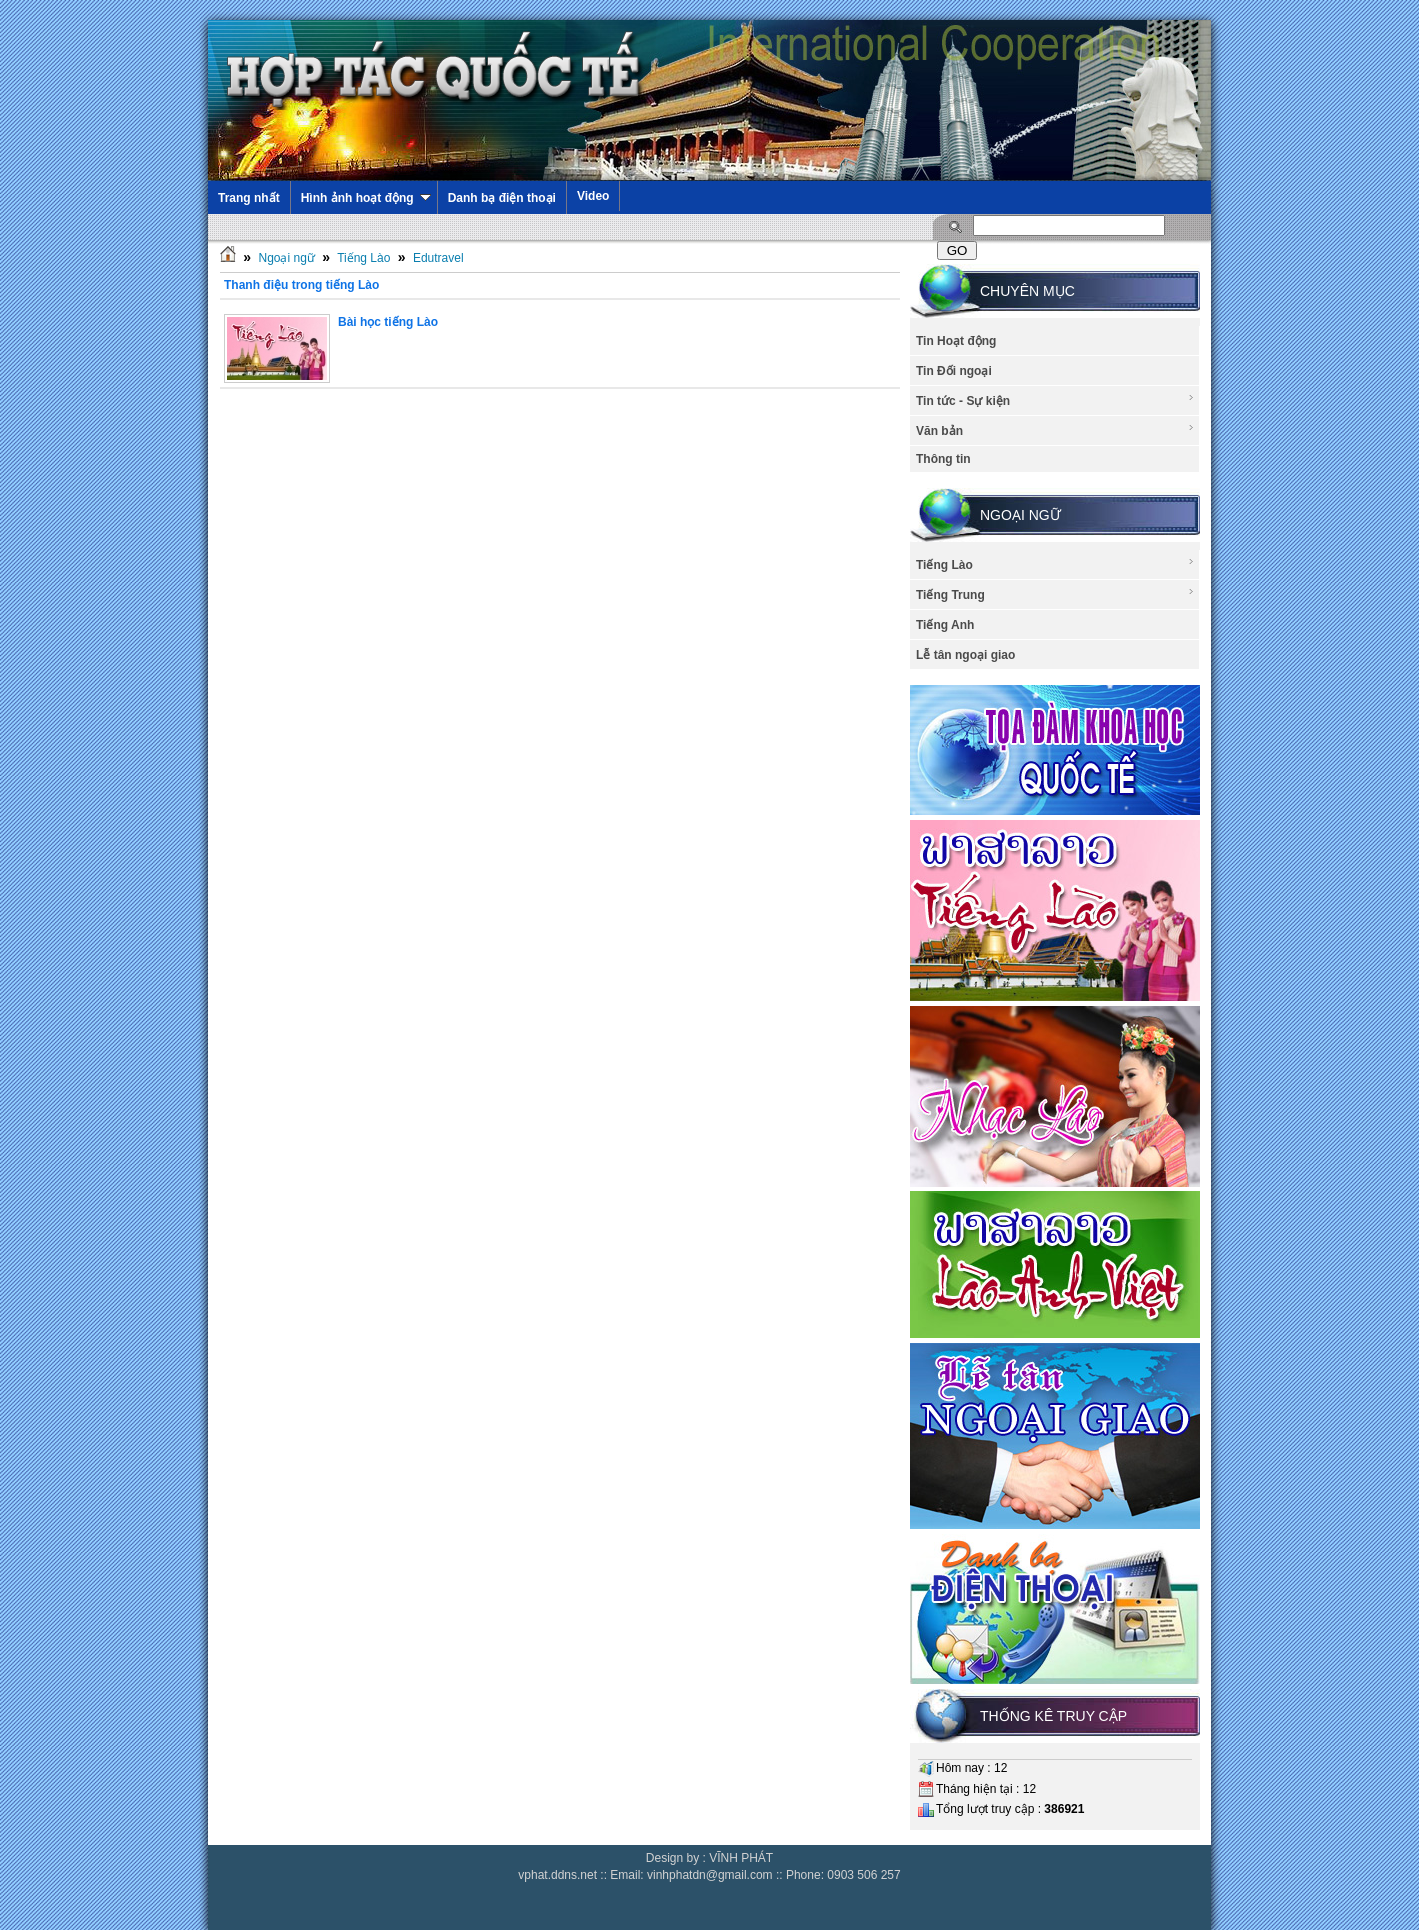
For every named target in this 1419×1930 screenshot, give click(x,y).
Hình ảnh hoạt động (366, 198)
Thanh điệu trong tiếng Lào (301, 285)
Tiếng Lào (363, 258)
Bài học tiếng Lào (388, 322)
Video (593, 196)
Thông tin (943, 459)
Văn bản (1055, 430)
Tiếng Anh (945, 625)
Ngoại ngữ (286, 258)
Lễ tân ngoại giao (965, 655)
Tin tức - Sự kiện (1055, 400)
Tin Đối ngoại (954, 371)
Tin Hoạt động (956, 341)
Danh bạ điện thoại (502, 198)
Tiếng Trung (1055, 594)
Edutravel (438, 258)
